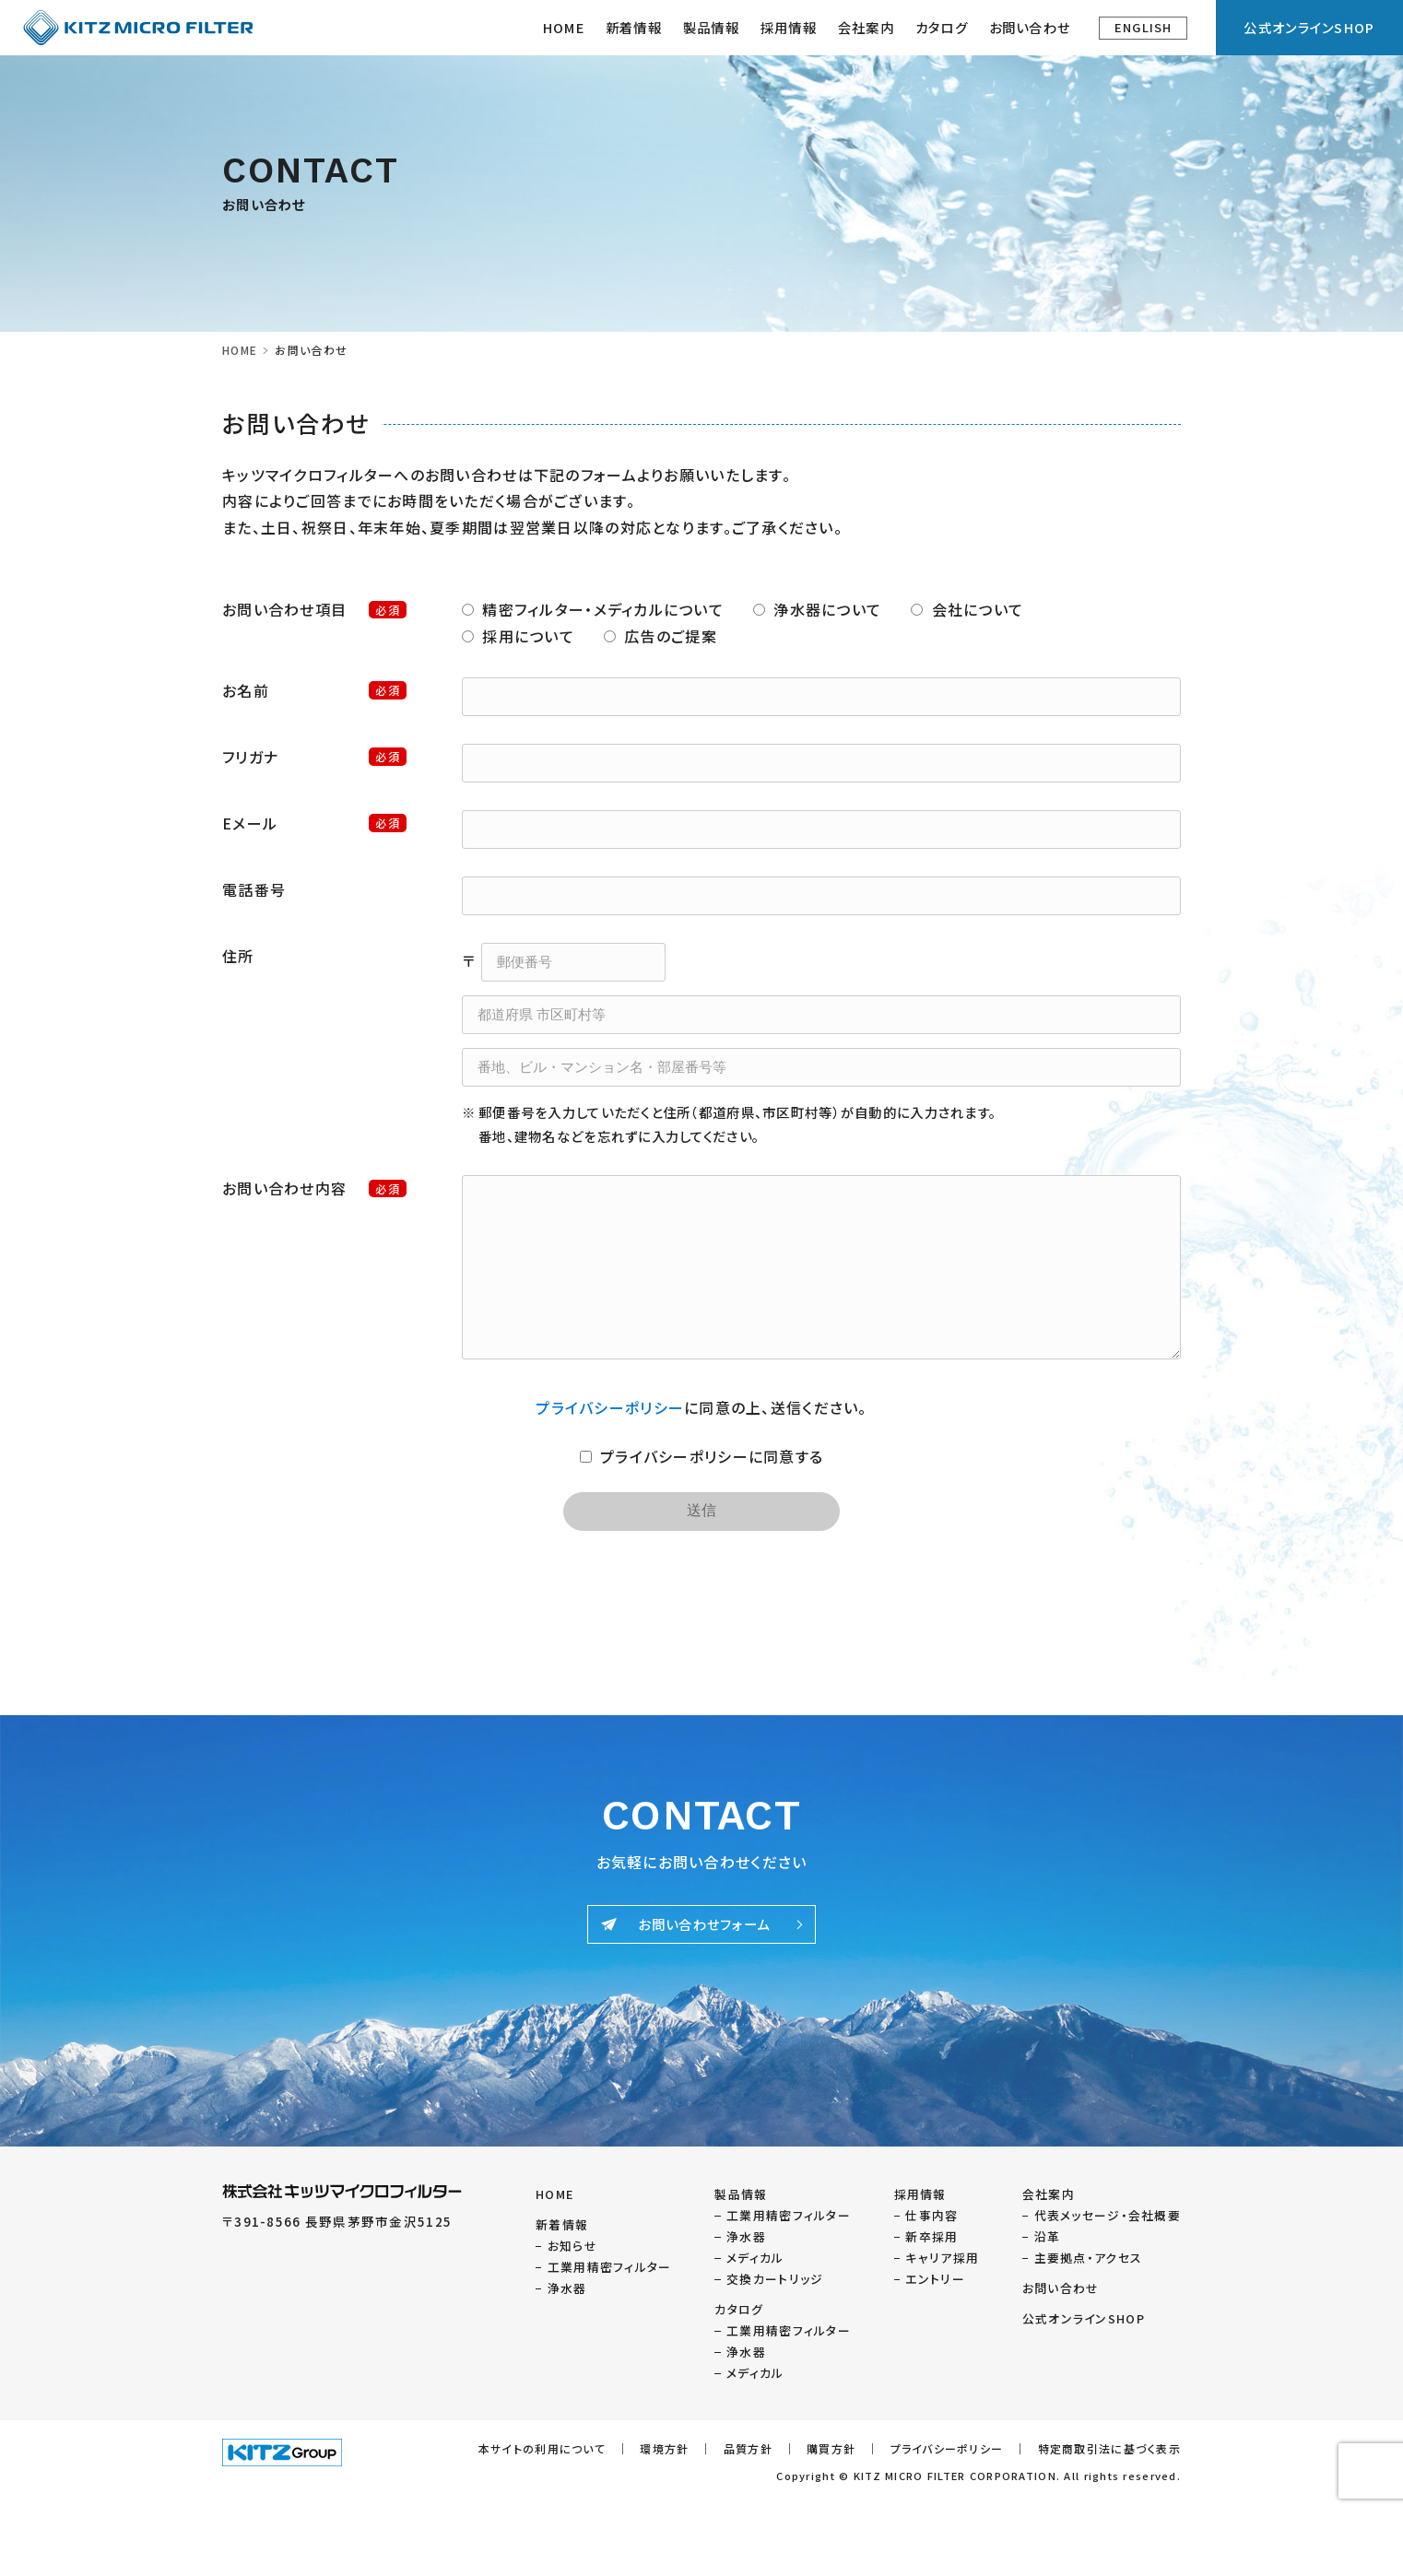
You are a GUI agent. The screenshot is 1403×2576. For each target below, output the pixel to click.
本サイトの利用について (542, 2448)
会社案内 (1048, 2194)
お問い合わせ (1030, 27)
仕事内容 (931, 2215)
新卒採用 (931, 2236)
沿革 (1047, 2236)
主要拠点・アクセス (1088, 2257)
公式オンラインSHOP (1309, 27)
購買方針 (831, 2448)
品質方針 (748, 2448)
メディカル (755, 2257)
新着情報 (634, 27)
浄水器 (567, 2288)
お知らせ (572, 2245)
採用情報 (788, 27)
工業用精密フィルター (610, 2267)
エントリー (934, 2279)
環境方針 (664, 2448)
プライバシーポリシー (610, 1407)
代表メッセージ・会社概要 (1107, 2215)
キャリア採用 (942, 2257)
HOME (563, 27)
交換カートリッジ (774, 2279)
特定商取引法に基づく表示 (1109, 2448)
